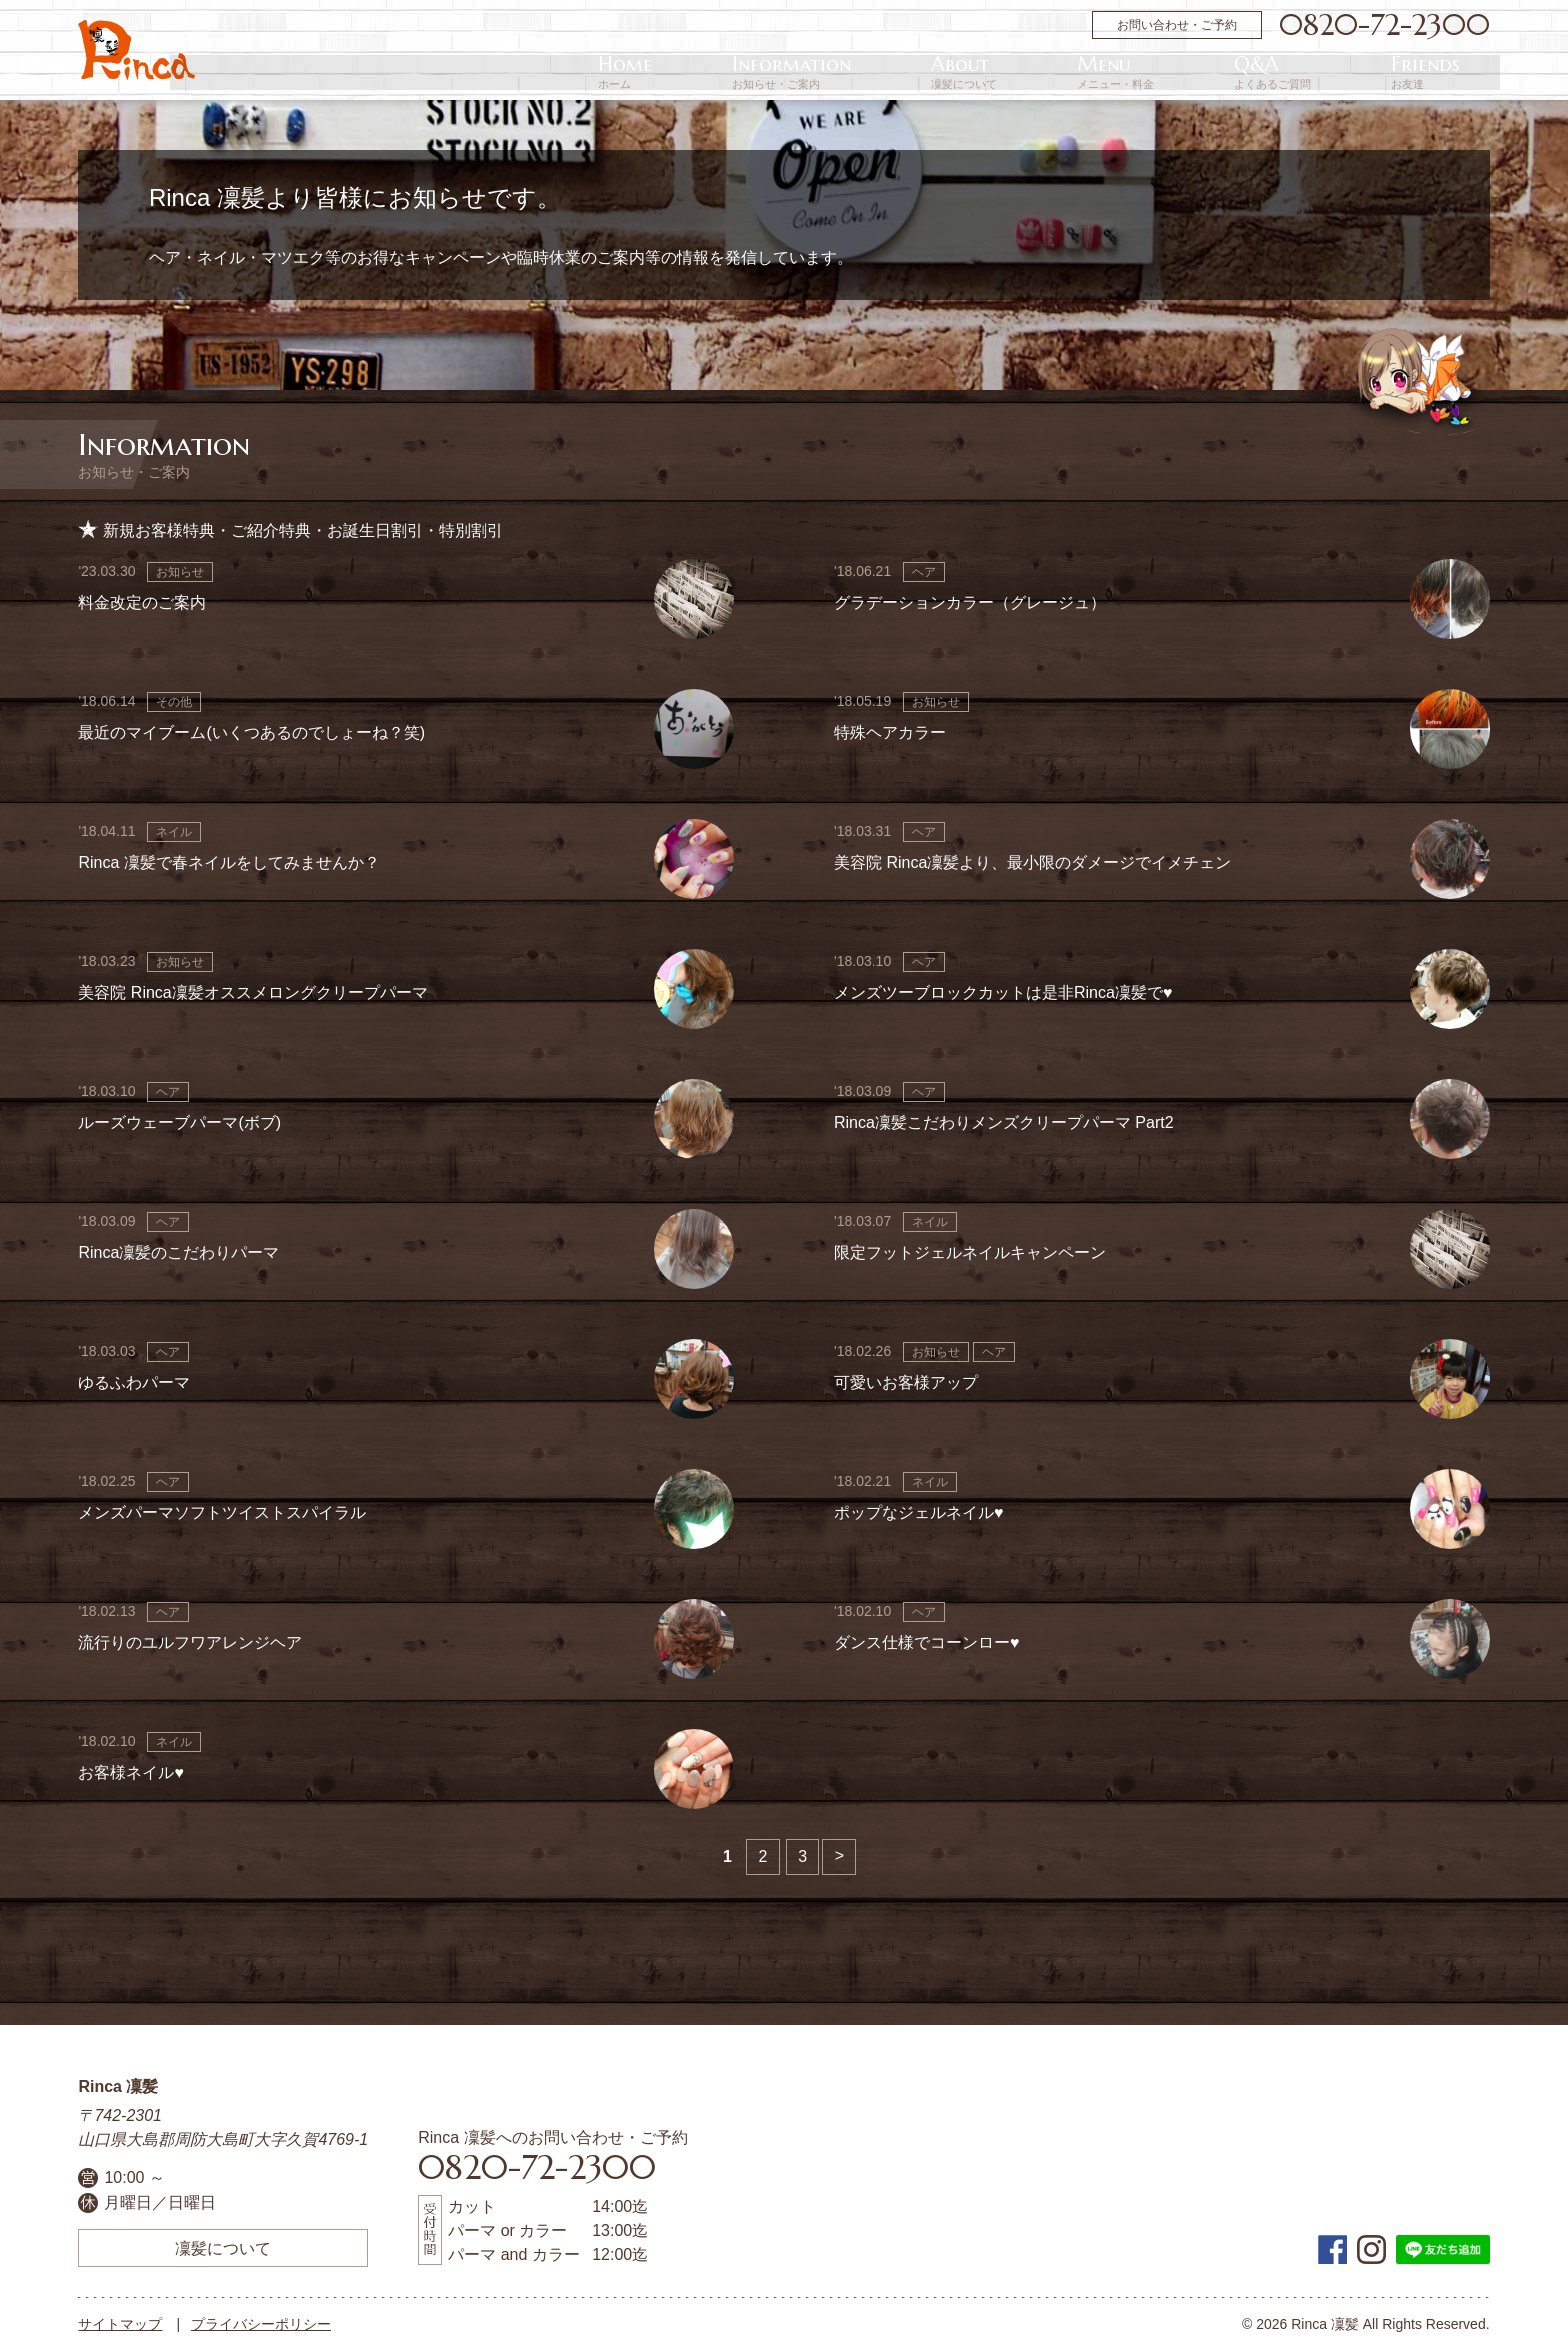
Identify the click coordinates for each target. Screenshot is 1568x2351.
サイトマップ (120, 2324)
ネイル (174, 832)
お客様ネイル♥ (131, 1772)
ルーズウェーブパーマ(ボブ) (179, 1122)
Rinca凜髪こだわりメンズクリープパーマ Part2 (1004, 1122)
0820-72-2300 (1384, 25)
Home (955, 72)
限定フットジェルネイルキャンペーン (970, 1252)
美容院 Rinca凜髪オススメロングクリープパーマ (252, 992)
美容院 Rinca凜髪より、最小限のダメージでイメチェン (1032, 862)
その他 (174, 702)
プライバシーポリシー (261, 2324)
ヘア (924, 572)
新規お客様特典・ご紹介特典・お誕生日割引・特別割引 (303, 530)
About (1174, 72)
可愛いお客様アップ (906, 1382)
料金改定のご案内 (142, 602)
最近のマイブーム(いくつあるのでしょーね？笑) (251, 732)
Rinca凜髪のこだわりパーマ (178, 1252)
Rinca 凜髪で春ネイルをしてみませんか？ (228, 862)
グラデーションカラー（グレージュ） (970, 602)
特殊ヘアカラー (890, 732)
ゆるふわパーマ (134, 1382)
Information (1061, 72)
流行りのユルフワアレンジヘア (190, 1642)
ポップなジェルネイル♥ (919, 1512)
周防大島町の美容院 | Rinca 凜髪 (136, 50)
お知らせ (180, 572)
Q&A (1362, 72)
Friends (1455, 72)
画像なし (694, 599)
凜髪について (223, 2248)
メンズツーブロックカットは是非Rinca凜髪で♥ (1003, 992)
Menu (1265, 72)
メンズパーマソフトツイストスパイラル (222, 1512)
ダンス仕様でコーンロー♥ (927, 1642)
